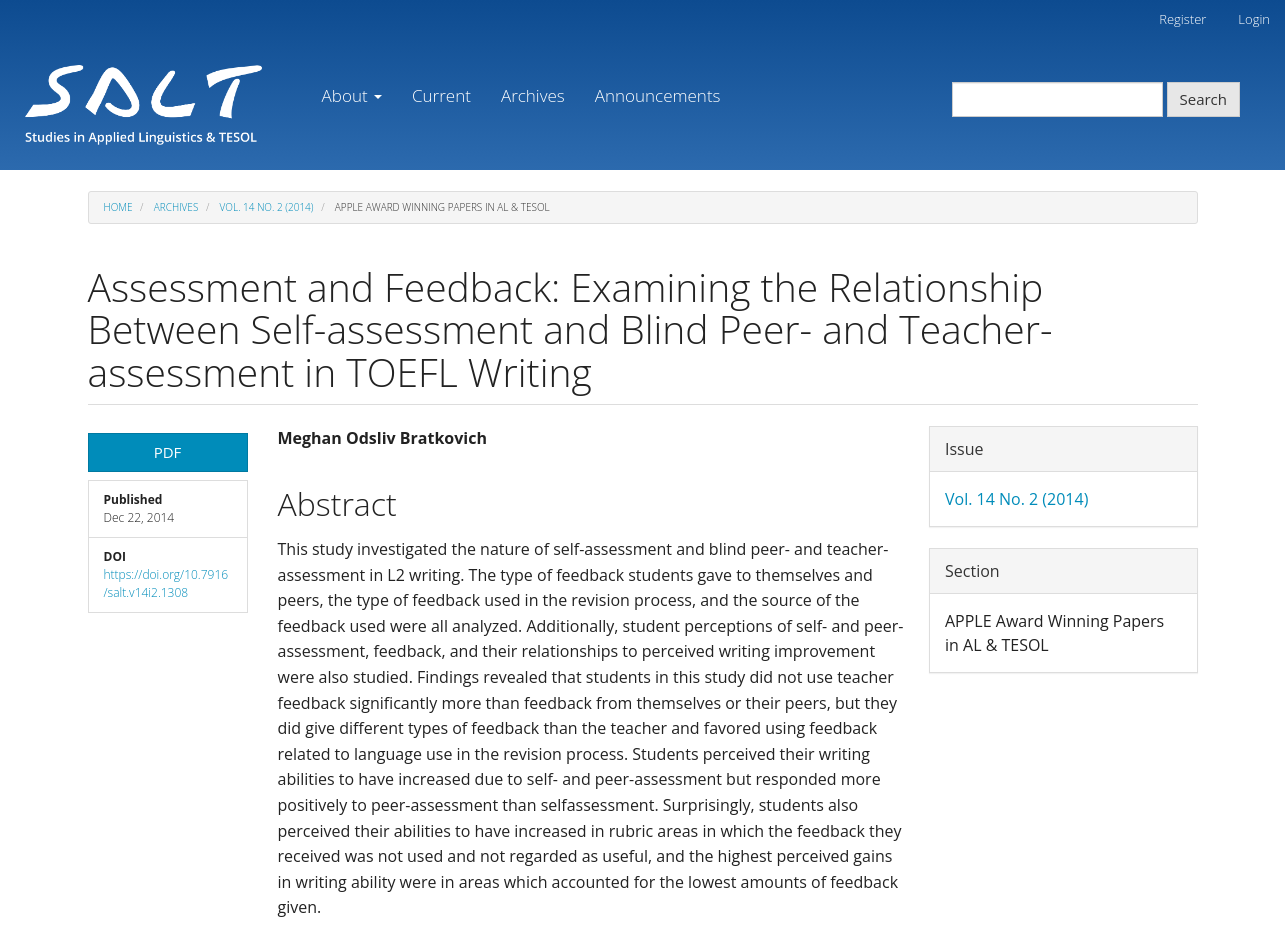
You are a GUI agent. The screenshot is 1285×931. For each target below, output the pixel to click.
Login (1254, 19)
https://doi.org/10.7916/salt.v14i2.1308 (166, 583)
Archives (533, 95)
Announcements (658, 95)
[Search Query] (1057, 99)
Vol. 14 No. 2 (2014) (267, 207)
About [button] (352, 95)
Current (441, 95)
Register (1182, 19)
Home (118, 207)
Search (1204, 99)
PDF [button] (168, 452)
